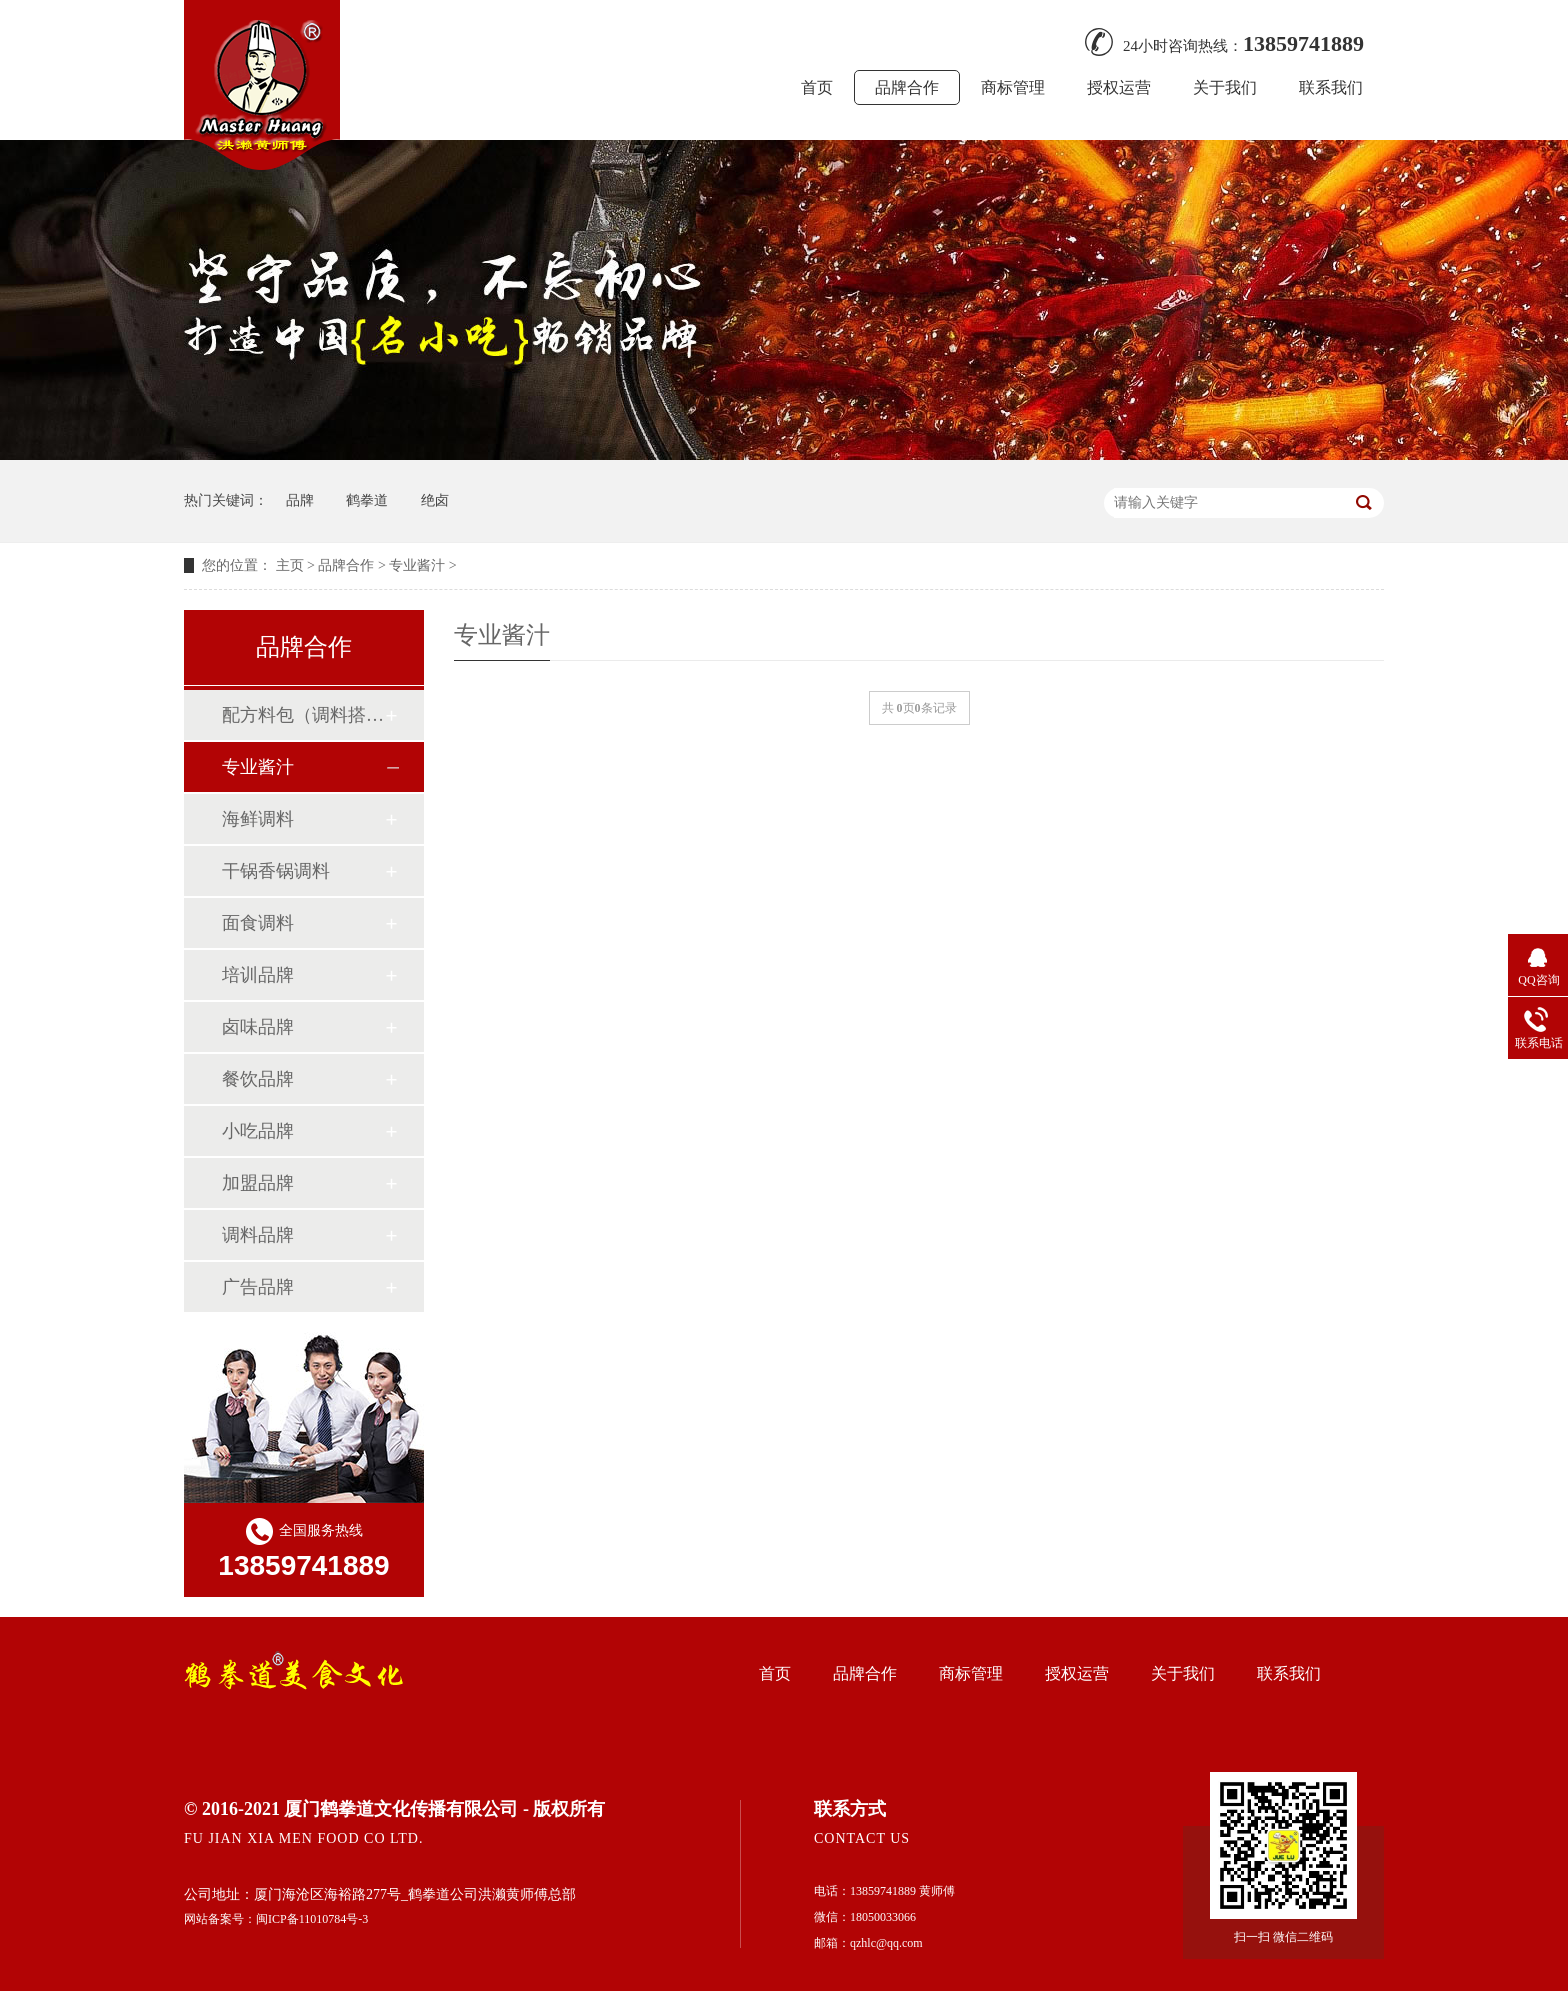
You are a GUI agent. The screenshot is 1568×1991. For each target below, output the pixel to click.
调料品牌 (258, 1235)
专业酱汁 (417, 565)
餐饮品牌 (258, 1079)
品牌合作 (907, 87)
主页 (290, 565)
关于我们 (1225, 87)
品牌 (300, 500)
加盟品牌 (258, 1183)
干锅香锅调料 (276, 871)
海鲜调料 (258, 819)
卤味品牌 (258, 1027)
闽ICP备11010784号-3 (312, 1919)
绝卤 (435, 500)
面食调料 (258, 923)
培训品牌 (258, 975)
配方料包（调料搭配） (303, 715)
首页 (817, 87)
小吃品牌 (258, 1131)
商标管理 (1013, 87)
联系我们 (1331, 87)
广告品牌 (258, 1287)
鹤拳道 (367, 500)
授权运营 (1119, 87)
